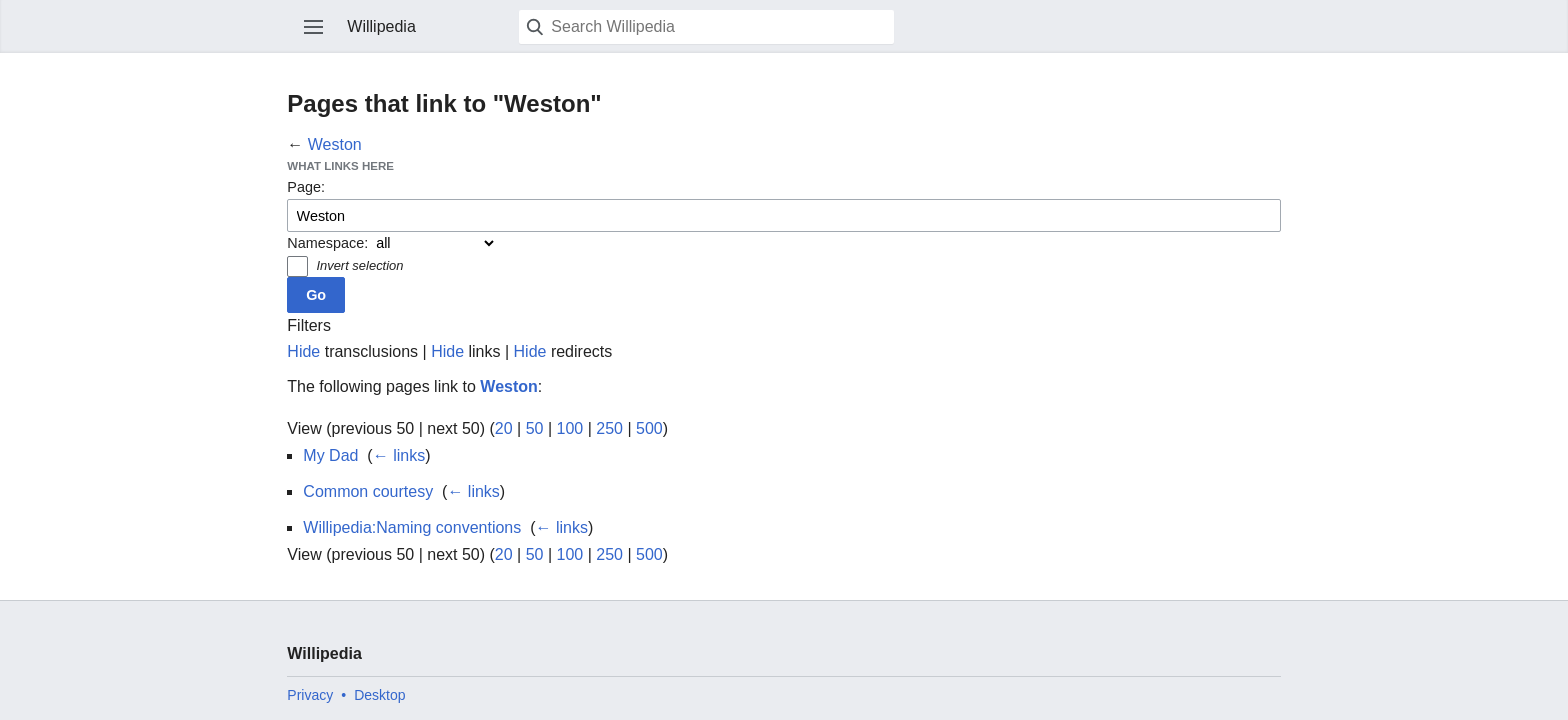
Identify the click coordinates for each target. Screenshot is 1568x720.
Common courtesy (368, 491)
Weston (335, 144)
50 (535, 428)
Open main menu (314, 27)
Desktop (379, 695)
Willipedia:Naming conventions (412, 527)
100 (570, 428)
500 (649, 428)
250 (609, 428)
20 (504, 428)
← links (399, 455)
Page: (306, 187)
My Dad (330, 455)
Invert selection (359, 265)
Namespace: (327, 243)
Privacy (310, 695)
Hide (303, 351)
